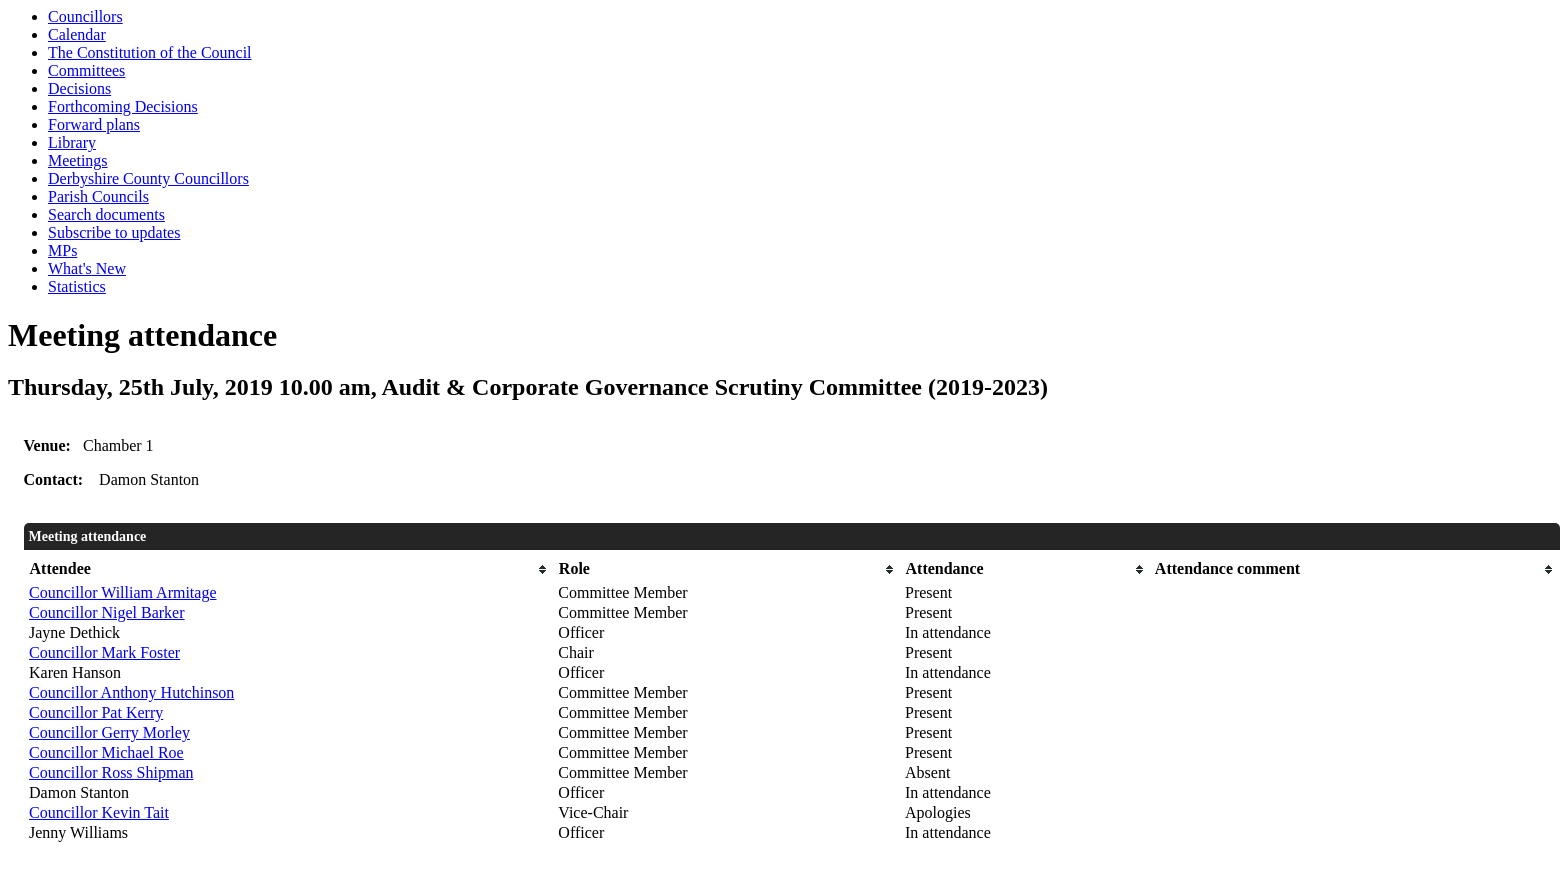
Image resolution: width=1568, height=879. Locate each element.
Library (72, 142)
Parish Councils (98, 196)
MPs (62, 250)
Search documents (106, 214)
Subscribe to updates (114, 232)
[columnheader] (288, 569)
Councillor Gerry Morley (109, 732)
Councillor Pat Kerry (96, 712)
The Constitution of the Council (150, 52)
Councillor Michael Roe (106, 752)
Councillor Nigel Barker (107, 612)
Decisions (79, 88)
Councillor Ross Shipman (111, 772)
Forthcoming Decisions (123, 106)
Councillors (85, 16)
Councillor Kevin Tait (99, 812)
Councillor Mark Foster (104, 652)
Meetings (78, 160)
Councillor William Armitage (122, 592)
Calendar (77, 34)
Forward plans (94, 124)
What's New (87, 268)
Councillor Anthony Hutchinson (131, 692)
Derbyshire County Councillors (148, 178)
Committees (86, 70)
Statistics (77, 286)
